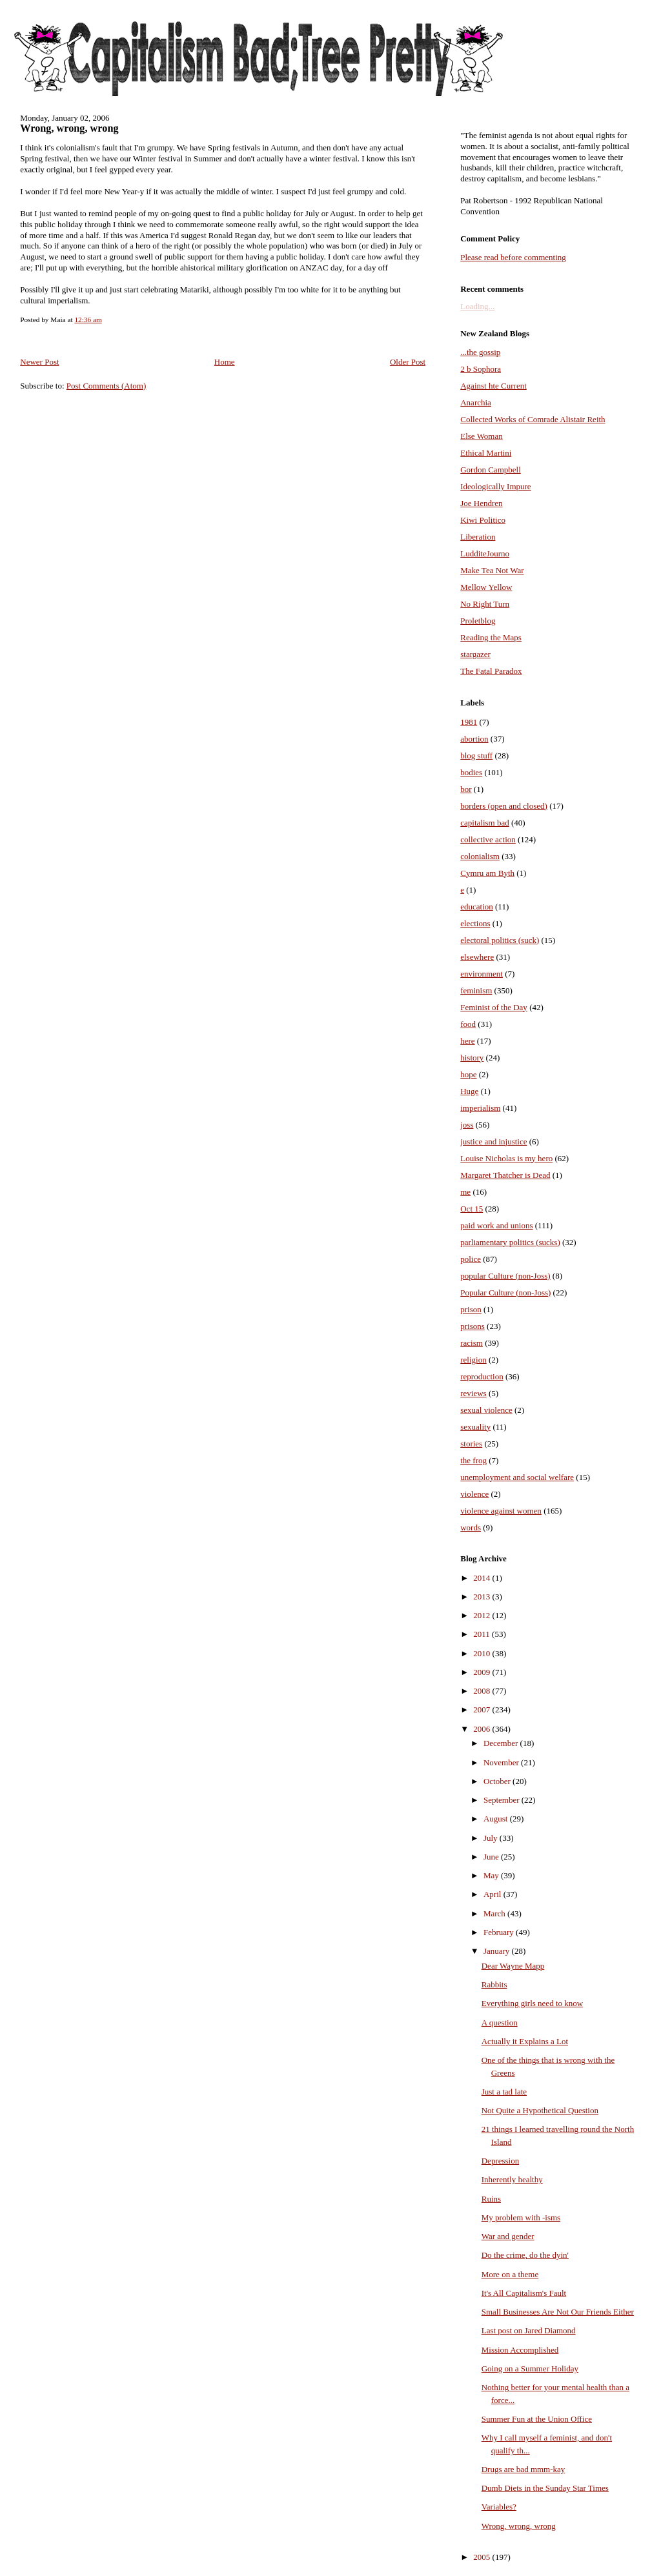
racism (471, 1343)
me (465, 1192)
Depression (501, 2160)
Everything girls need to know (532, 2003)
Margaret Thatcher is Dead (505, 1175)
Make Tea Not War (492, 570)
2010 (482, 1653)
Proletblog (477, 620)
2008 (482, 1691)
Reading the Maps (491, 637)
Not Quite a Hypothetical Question (540, 2110)
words (470, 1527)
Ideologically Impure (495, 486)
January (497, 1951)
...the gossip (480, 352)
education (476, 906)
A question (500, 2022)
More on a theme (510, 2274)
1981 (468, 722)
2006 (482, 1729)
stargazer (475, 654)
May (492, 1875)
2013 (482, 1596)
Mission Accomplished (520, 2350)
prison (471, 1309)
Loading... (477, 306)
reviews (473, 1393)
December (501, 1743)
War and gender (508, 2236)
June (492, 1856)
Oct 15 (471, 1208)
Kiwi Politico (482, 520)
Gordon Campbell (490, 469)
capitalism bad (484, 822)
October (498, 1781)
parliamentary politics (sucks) (510, 1242)
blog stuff (476, 755)
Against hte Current (493, 385)
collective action (488, 839)
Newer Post (39, 362)
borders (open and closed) (503, 806)
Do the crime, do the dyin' (525, 2255)
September (502, 1800)
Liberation (477, 537)
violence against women (501, 1511)
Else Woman (481, 436)
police (470, 1259)
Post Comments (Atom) (106, 385)
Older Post (407, 362)
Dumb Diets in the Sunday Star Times (545, 2488)
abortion (474, 739)
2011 (482, 1634)
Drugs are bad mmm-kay (523, 2469)
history (471, 1057)
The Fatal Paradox (491, 671)
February (499, 1932)
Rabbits (494, 1984)
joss (466, 1125)
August (496, 1818)
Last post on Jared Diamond (529, 2330)
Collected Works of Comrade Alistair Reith (532, 419)
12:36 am (87, 319)
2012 (482, 1615)
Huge (469, 1091)
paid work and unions (496, 1225)
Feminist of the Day (493, 1007)
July (491, 1838)
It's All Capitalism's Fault (524, 2293)
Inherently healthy (512, 2179)
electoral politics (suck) (499, 940)
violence (474, 1494)
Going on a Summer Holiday (530, 2368)
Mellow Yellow (486, 587)
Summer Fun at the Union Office (537, 2419)
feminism (476, 990)
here (467, 1041)
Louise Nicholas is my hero (506, 1158)
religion (473, 1359)
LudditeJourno (484, 553)
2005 (482, 2557)
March (495, 1913)
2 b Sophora (480, 369)
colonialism (480, 856)
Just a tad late (504, 2091)
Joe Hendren (481, 503)
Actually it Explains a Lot (525, 2041)
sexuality (475, 1427)
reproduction (481, 1376)
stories (471, 1443)
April (493, 1894)
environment (481, 974)
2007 (482, 1709)
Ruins (491, 2199)
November (502, 1762)
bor (465, 789)
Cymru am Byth (487, 873)
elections (475, 923)
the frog (473, 1460)
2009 (482, 1672)
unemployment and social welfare (517, 1477)
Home (224, 362)
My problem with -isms (521, 2217)
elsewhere (477, 957)
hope (468, 1074)
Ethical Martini (485, 453)
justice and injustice (493, 1141)
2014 (482, 1578)
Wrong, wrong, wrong (69, 128)
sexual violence (486, 1410)
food (468, 1024)
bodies (471, 772)
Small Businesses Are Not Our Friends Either (558, 2312)
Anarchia (475, 402)
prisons (472, 1326)
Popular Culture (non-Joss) (505, 1292)
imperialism (480, 1108)
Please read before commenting (513, 257)
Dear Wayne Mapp (513, 1966)
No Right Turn (484, 604)
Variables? (499, 2506)
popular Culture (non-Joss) (505, 1276)
